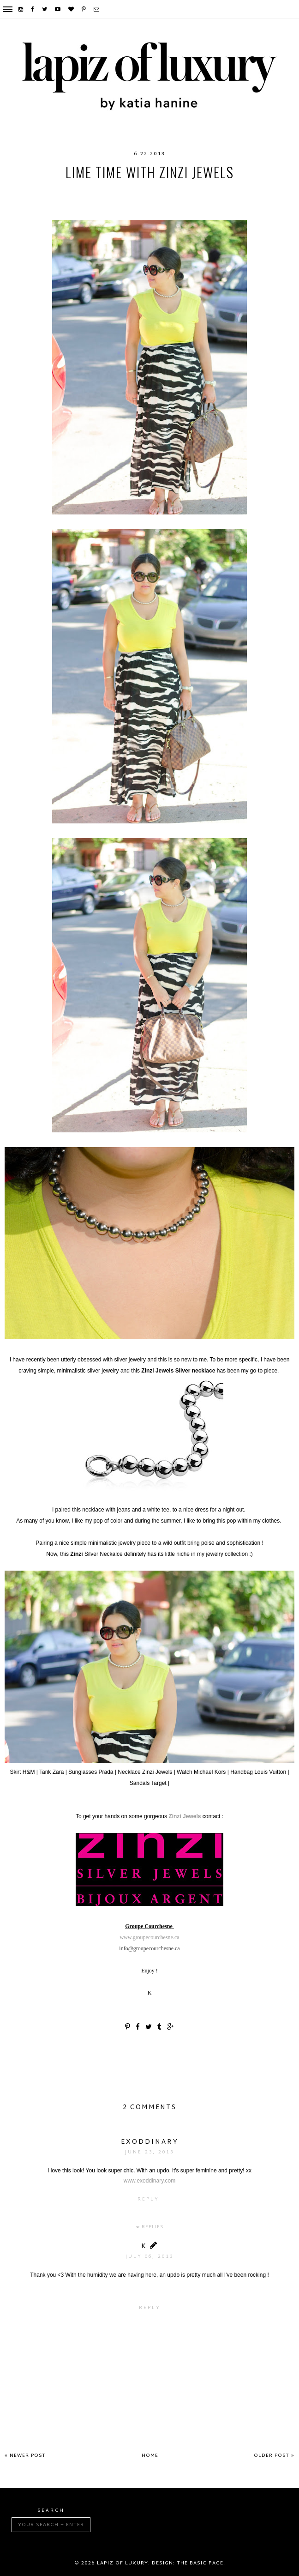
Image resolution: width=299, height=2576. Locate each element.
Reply (148, 2199)
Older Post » (274, 2455)
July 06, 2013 (149, 2256)
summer (121, 200)
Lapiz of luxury (122, 2563)
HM (105, 190)
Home (150, 2455)
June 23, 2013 (149, 2152)
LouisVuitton (142, 190)
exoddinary (150, 2142)
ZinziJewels (220, 200)
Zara (182, 200)
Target (154, 200)
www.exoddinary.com (150, 2180)
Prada (90, 200)
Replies (152, 2227)
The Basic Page (200, 2563)
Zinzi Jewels (184, 1816)
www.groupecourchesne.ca (149, 1937)
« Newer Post (25, 2455)
